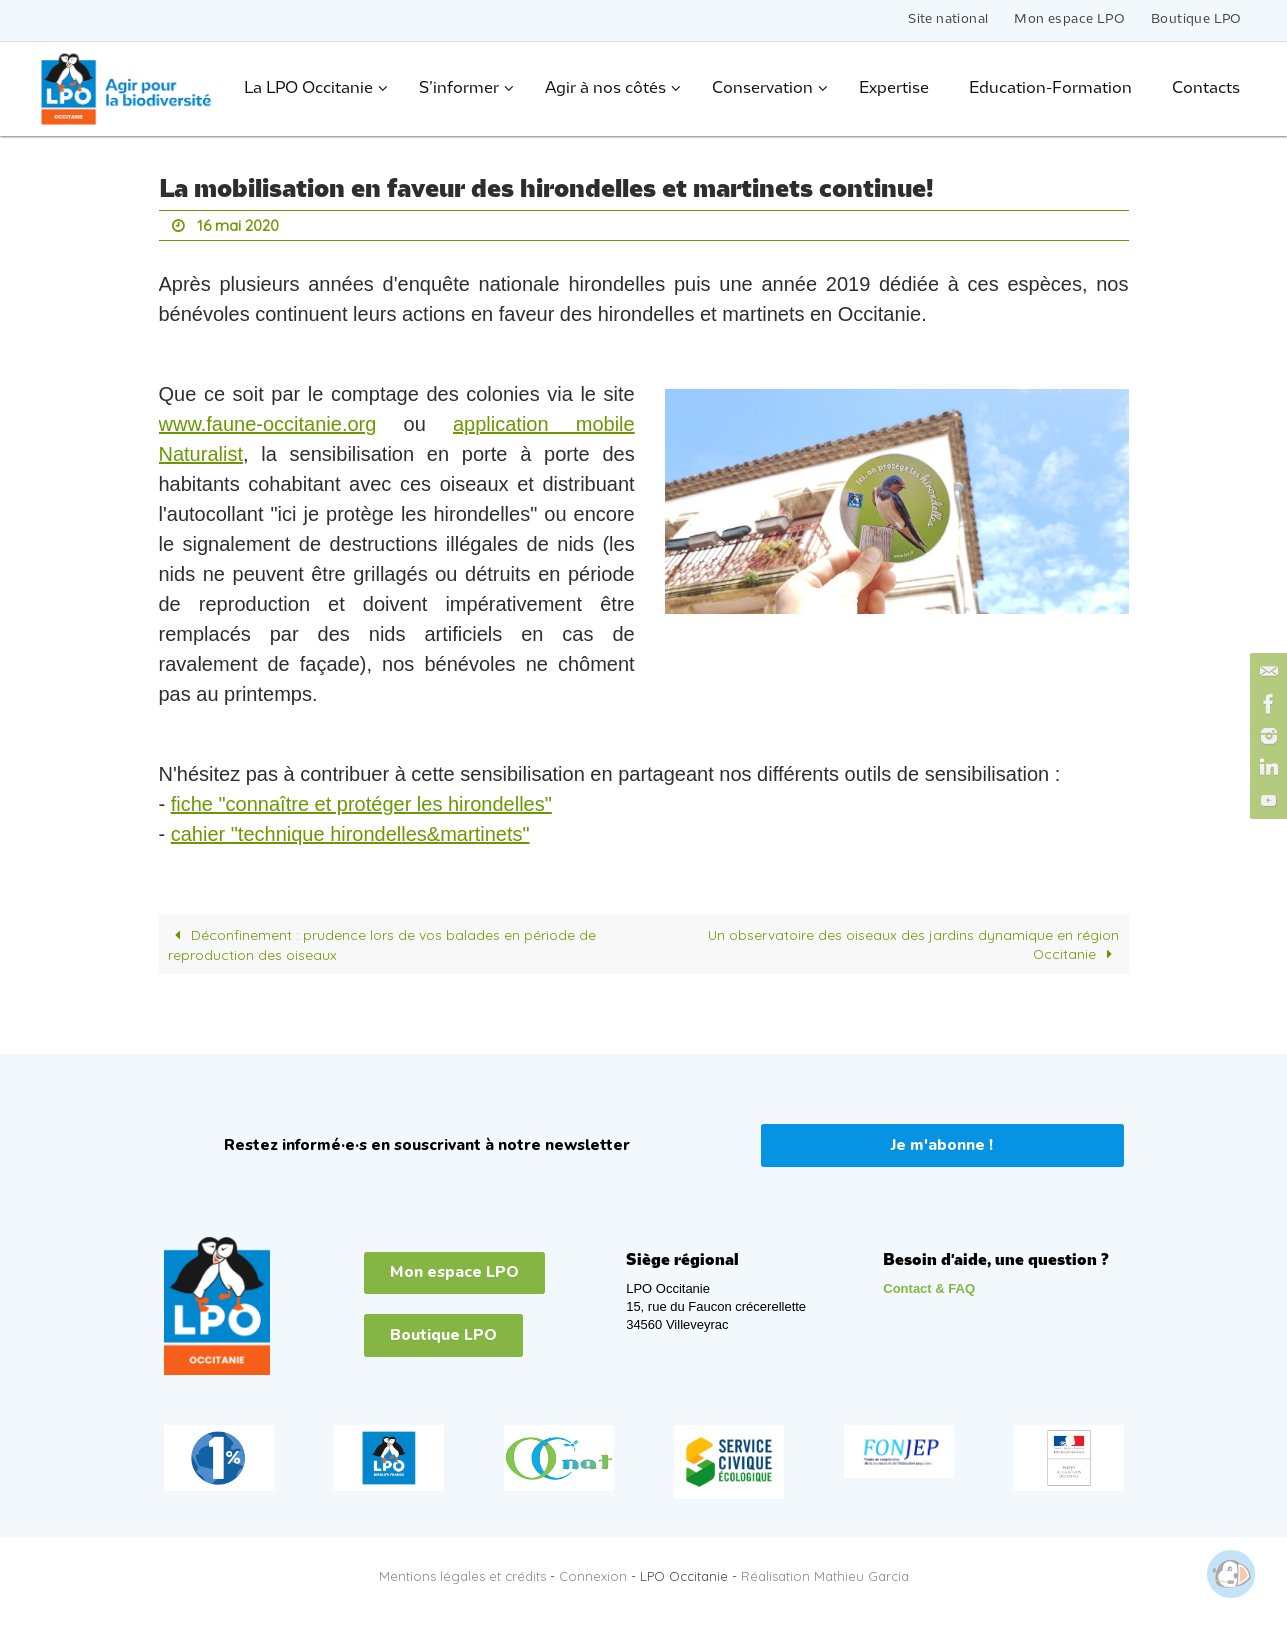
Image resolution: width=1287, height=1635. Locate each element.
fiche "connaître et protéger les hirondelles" (361, 803)
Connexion (593, 1575)
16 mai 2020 (240, 225)
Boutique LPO (1196, 19)
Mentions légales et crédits (462, 1575)
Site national (948, 19)
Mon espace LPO (1069, 19)
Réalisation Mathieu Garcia (825, 1575)
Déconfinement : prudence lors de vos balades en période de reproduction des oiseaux (382, 943)
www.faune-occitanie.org (268, 423)
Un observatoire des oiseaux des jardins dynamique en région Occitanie (913, 943)
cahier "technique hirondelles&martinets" (350, 833)
